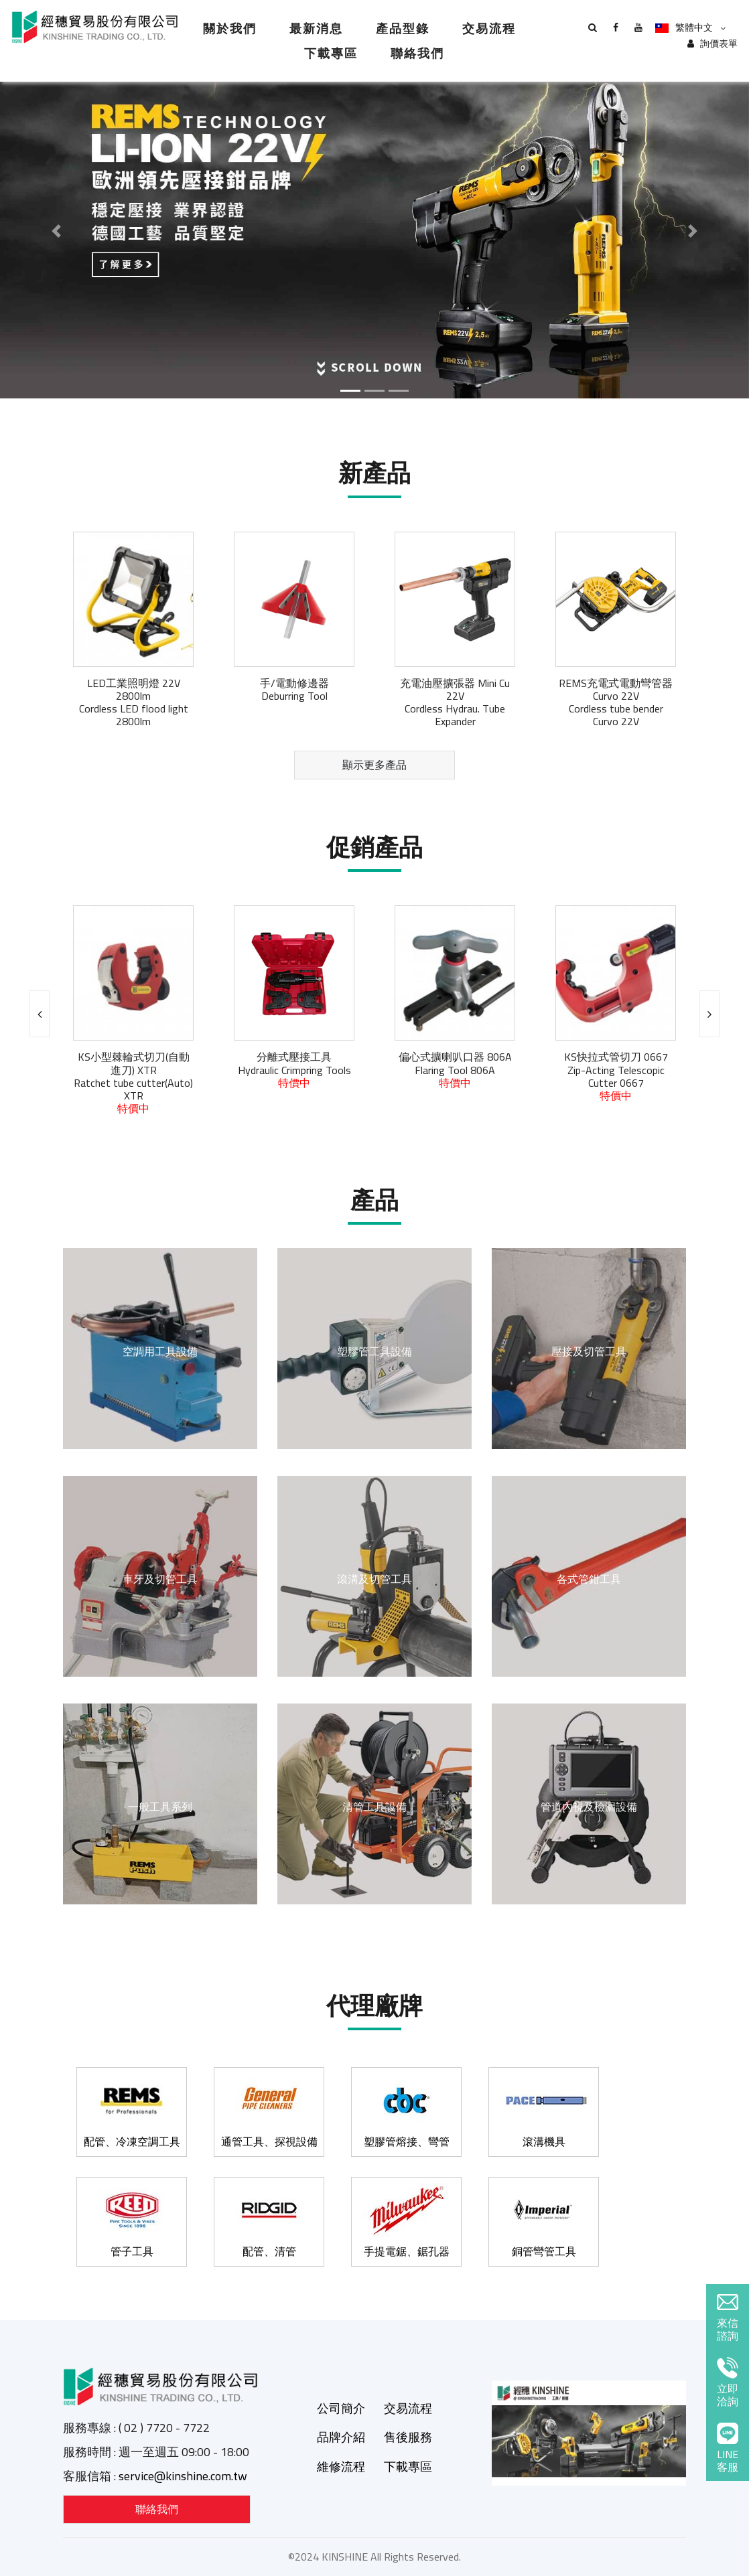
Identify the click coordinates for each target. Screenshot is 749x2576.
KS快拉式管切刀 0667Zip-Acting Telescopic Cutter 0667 (616, 1076)
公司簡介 (341, 2408)
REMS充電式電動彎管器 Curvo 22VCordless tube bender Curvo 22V (616, 702)
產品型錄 (402, 28)
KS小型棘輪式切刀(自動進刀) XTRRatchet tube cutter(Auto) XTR (133, 1082)
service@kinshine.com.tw (183, 2476)
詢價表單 (712, 44)
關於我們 (230, 28)
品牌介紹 (341, 2437)
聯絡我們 (417, 53)
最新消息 (316, 28)
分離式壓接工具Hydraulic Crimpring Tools (294, 1069)
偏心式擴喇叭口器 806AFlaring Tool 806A (455, 1069)
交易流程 (489, 28)
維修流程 (341, 2466)
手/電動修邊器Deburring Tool (294, 689)
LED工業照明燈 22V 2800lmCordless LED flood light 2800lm (133, 702)
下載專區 (331, 53)
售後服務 (408, 2437)
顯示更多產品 (374, 765)
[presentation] (39, 1013)
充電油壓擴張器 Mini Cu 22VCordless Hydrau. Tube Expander (455, 702)
